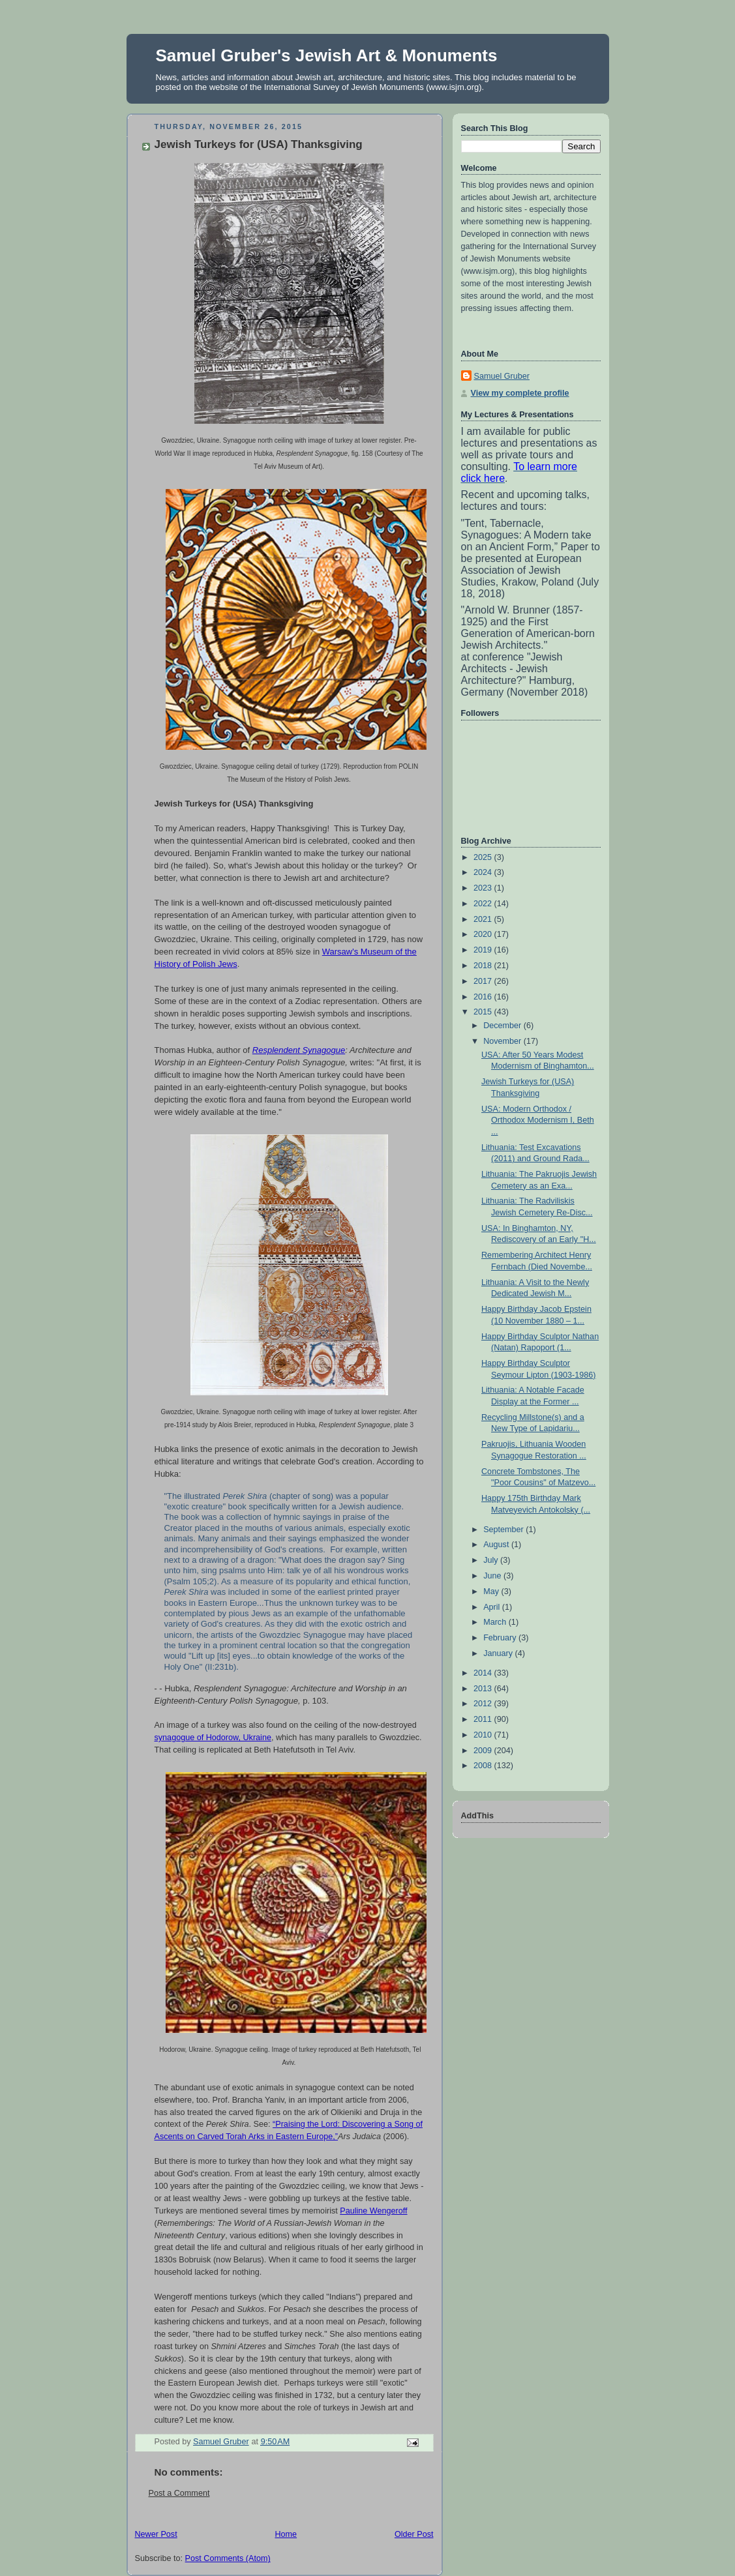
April (492, 1607)
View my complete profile (520, 393)
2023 (483, 888)
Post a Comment (179, 2493)
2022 (483, 903)
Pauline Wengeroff (373, 2210)
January (499, 1653)
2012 (483, 1703)
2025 (483, 857)
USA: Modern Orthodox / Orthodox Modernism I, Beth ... (537, 1120)
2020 (483, 934)
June (493, 1575)
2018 (483, 965)
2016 (483, 996)
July (491, 1560)
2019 (483, 950)
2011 (483, 1719)
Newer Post (156, 2534)
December (503, 1025)
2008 (483, 1765)
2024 (483, 872)
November (503, 1041)
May (492, 1591)
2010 (483, 1735)
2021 (483, 919)
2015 (483, 1011)
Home (286, 2534)
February (500, 1637)
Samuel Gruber (502, 376)
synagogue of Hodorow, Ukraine (213, 1737)
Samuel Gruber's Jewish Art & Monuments (327, 55)
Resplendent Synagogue (298, 1050)
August (497, 1544)
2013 (483, 1688)
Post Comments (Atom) (228, 2558)
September (504, 1529)
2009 (483, 1750)
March (496, 1622)
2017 (483, 981)
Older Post (414, 2534)
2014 (483, 1673)
